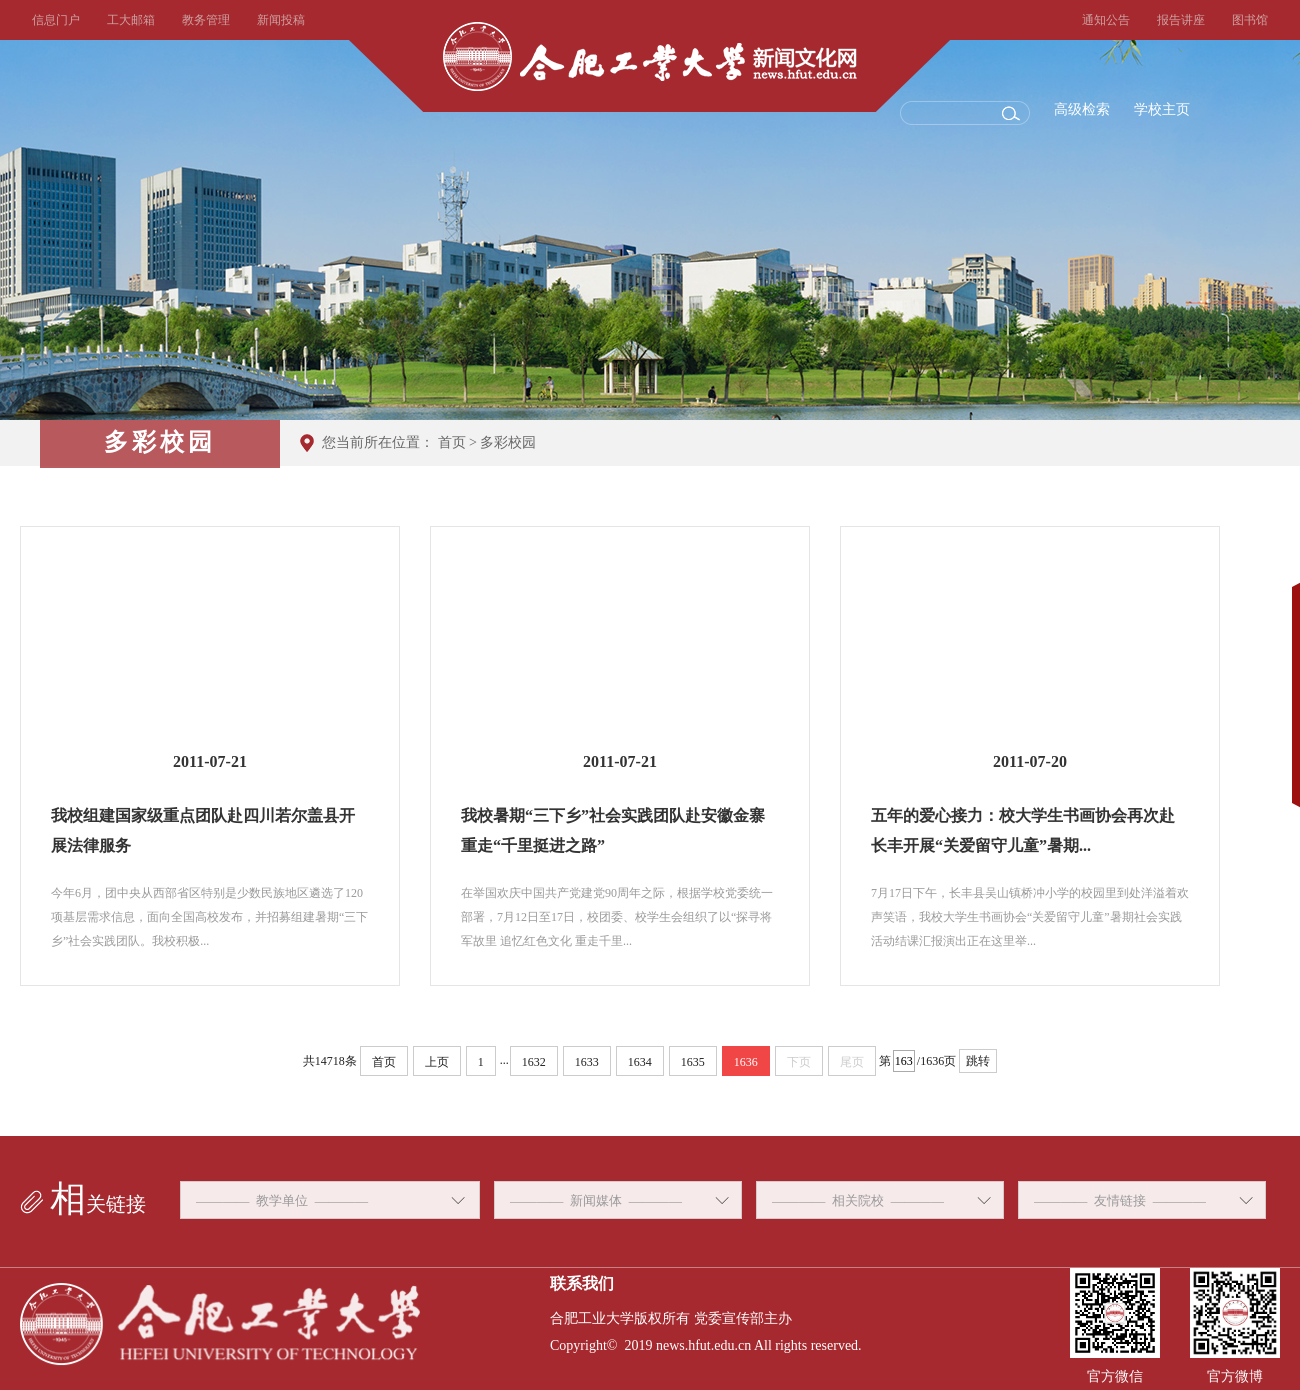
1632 (534, 1062)
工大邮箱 (131, 20)
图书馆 (1250, 20)
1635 (693, 1062)
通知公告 (1106, 20)
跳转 (978, 1061)
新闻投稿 (281, 20)
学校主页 (1162, 109)
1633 (587, 1062)
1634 (640, 1062)
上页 (437, 1062)
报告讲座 (1181, 20)
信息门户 (56, 20)
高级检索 (1082, 109)
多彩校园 (508, 442)
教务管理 (206, 20)
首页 (452, 442)
